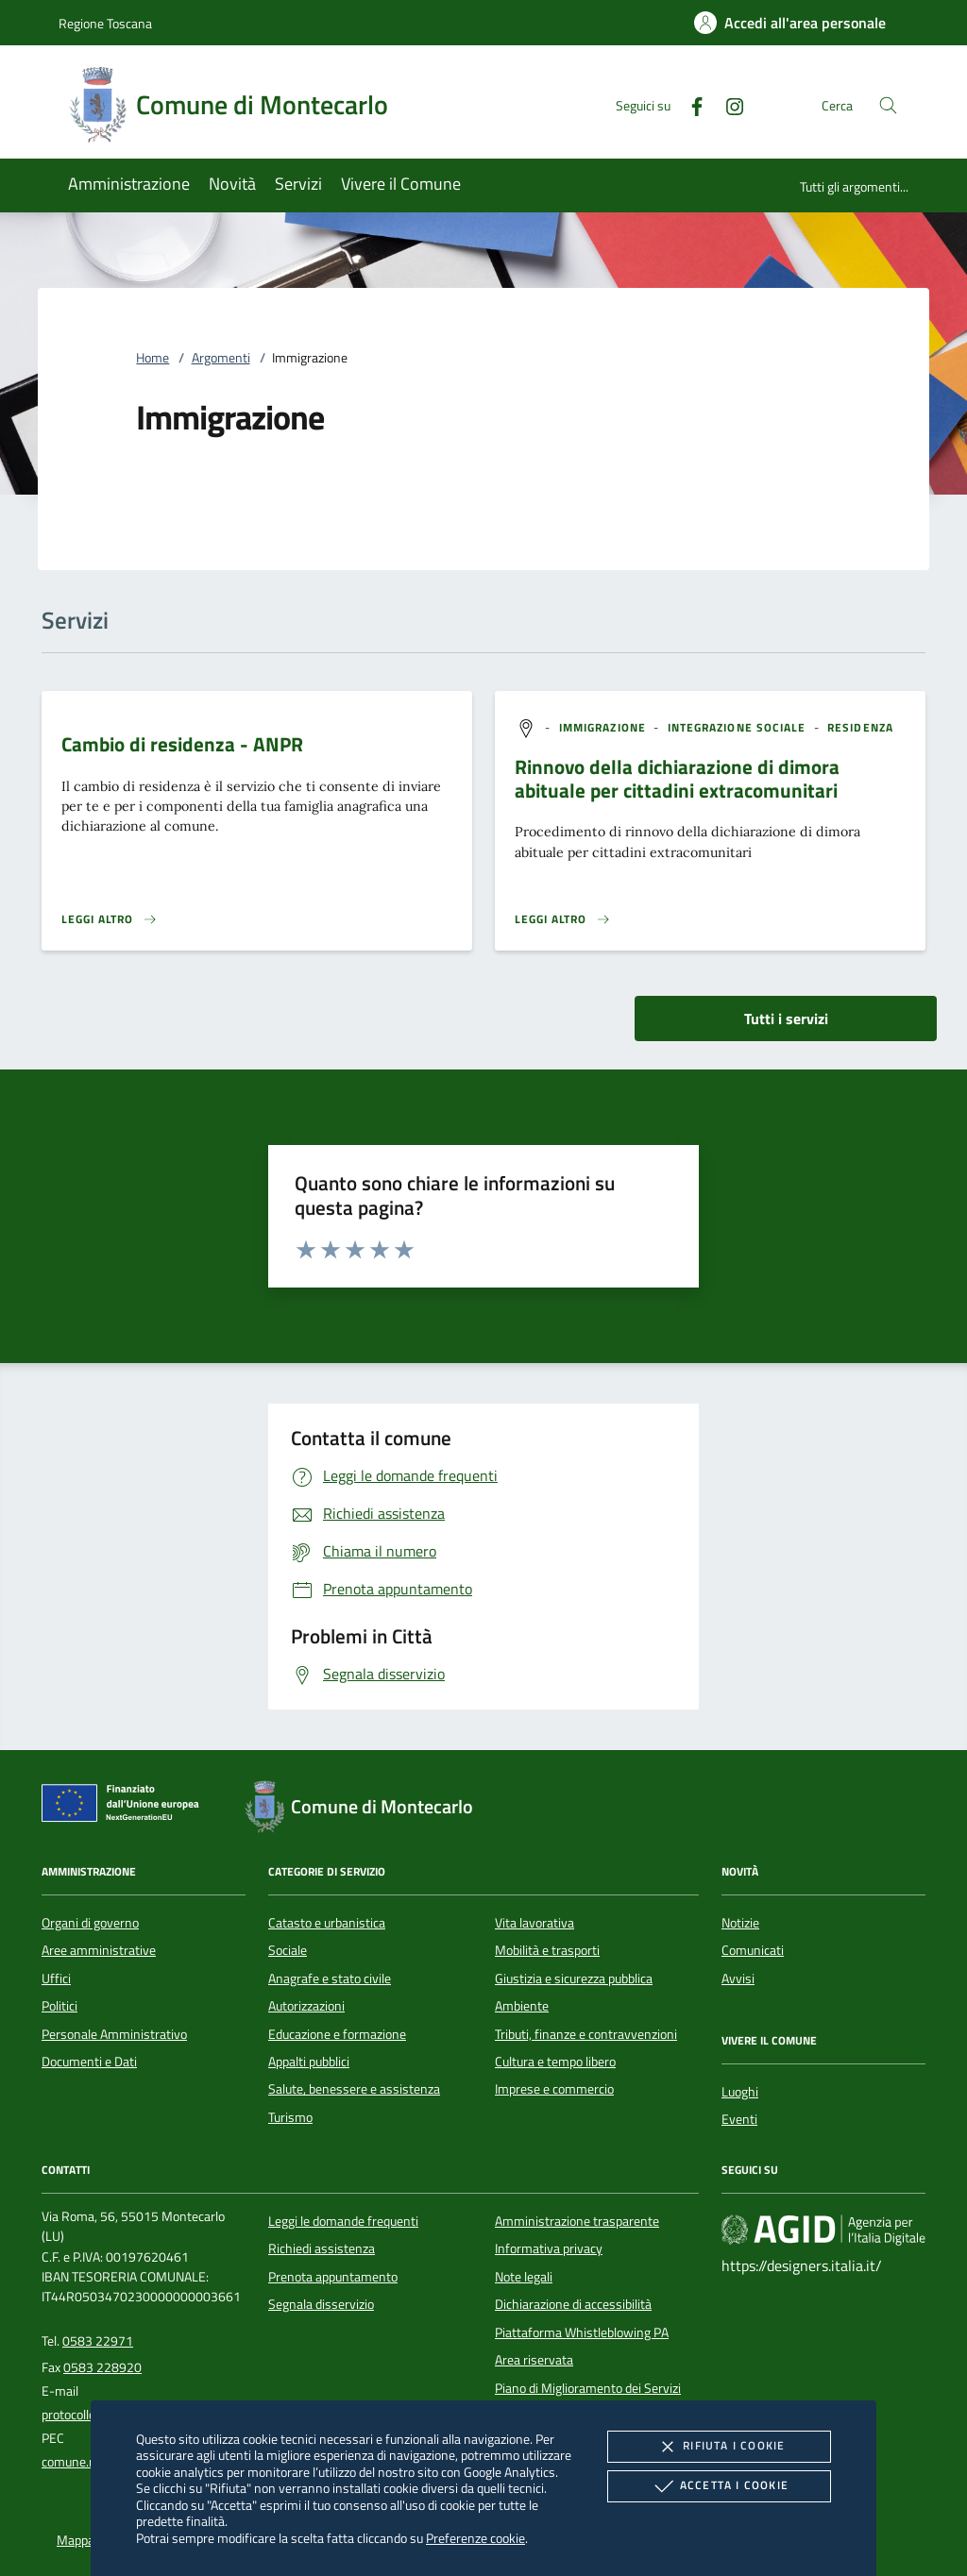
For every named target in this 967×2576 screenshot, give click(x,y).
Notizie (740, 1922)
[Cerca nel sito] (888, 105)
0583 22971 (97, 2341)
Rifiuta (719, 2447)
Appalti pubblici (308, 2061)
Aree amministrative (99, 1950)
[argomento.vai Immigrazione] (604, 727)
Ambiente (522, 2005)
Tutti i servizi (786, 1018)
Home (152, 357)
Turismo (290, 2117)
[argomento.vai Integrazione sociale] (739, 727)
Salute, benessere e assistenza (354, 2089)
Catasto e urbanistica (326, 1922)
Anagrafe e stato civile (329, 1978)
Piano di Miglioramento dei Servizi (588, 2388)
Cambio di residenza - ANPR (182, 744)
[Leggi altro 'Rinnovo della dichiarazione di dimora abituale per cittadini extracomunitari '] (563, 919)
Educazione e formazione (337, 2034)
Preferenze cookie (475, 2538)
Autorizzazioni (306, 2005)
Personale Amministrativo (114, 2034)
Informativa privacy (548, 2248)
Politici (59, 2005)
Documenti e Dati (89, 2061)
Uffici (56, 1978)
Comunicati (752, 1950)
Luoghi (739, 2091)
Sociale (287, 1950)
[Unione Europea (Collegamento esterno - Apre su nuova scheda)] (126, 1806)
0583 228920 (102, 2367)
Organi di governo (90, 1922)
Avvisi (738, 1978)
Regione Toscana (105, 23)
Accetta (719, 2486)
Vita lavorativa (534, 1922)
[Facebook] (689, 104)
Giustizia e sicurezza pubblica (574, 1978)
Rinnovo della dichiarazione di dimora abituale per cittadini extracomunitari (677, 778)
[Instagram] (727, 104)
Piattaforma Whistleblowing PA (582, 2332)
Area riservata (534, 2359)
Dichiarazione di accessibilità (573, 2304)
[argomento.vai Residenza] (860, 727)
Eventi (739, 2119)
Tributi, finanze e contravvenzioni (586, 2034)
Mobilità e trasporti (547, 1950)
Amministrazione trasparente (577, 2221)
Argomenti (221, 357)
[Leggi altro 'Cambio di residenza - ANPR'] (109, 919)
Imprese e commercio (554, 2089)
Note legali (523, 2276)
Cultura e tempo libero (555, 2061)
